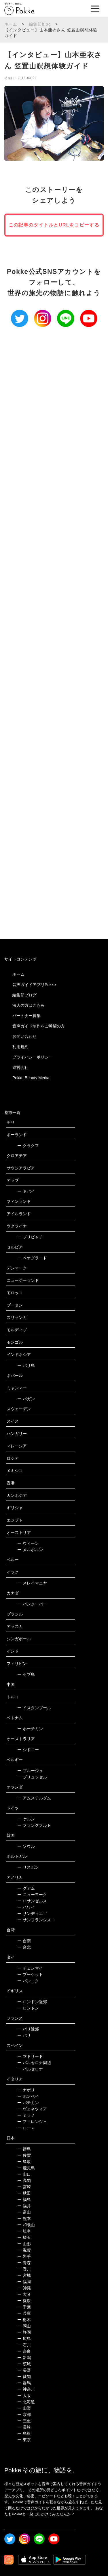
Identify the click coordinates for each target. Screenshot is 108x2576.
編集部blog (40, 24)
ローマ (26, 2128)
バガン (26, 1398)
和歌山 (26, 2224)
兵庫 (24, 2313)
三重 (24, 2421)
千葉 (24, 2307)
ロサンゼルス (32, 1901)
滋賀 (24, 2250)
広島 (24, 2338)
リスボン (28, 1867)
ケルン (26, 1819)
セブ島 (26, 1674)
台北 (24, 1947)
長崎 (24, 2427)
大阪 (24, 2395)
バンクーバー (32, 1604)
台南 (24, 1941)
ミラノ (26, 2115)
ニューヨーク (32, 1894)
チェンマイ (30, 1968)
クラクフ (28, 1145)
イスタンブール (34, 1707)
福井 (24, 2206)
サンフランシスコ (36, 1920)
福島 (24, 2199)
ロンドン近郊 (32, 2001)
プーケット (30, 1974)
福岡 (24, 2281)
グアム (26, 1888)
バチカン (28, 2102)
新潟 (24, 2357)
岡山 (24, 2326)
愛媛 (24, 2300)
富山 (24, 2212)
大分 (24, 2294)
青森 (24, 2262)
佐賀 (24, 2155)
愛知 (24, 2376)
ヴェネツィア (32, 2109)
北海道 (26, 2402)
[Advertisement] (54, 571)
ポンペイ (28, 2096)
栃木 (24, 2319)
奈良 (24, 2351)
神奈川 (26, 2389)
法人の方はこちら (28, 1005)
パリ (24, 2035)
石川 (24, 2345)
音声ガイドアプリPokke (34, 984)
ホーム (11, 24)
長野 (24, 2370)
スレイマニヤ (32, 1583)
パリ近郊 (28, 2029)
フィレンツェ (32, 2121)
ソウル (26, 1846)
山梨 (24, 2408)
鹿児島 (26, 2168)
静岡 (24, 2332)
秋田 (24, 2193)
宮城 (24, 2275)
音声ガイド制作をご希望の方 (38, 1026)
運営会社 (20, 1067)
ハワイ (26, 1907)
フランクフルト (34, 1825)
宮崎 (24, 2187)
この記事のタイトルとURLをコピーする (54, 224)
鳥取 (24, 2161)
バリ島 (26, 1365)
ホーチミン (30, 1728)
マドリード (30, 2056)
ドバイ (26, 1191)
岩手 (24, 2256)
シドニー (28, 1749)
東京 (24, 2439)
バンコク (28, 1980)
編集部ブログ (24, 995)
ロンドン (28, 2008)
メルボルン (30, 1549)
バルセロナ (30, 2069)
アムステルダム (34, 1798)
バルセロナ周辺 (34, 2062)
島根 (24, 2433)
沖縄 (24, 2288)
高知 (24, 2180)
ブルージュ (30, 1770)
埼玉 (24, 2237)
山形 (24, 2243)
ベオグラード (32, 1258)
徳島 (24, 2149)
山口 (24, 2174)
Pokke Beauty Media (30, 1077)
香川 (24, 2269)
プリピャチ (30, 1237)
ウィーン (28, 1543)
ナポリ (26, 2090)
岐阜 (24, 2231)
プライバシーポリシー (32, 1057)
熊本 (24, 2218)
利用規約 (20, 1046)
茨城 (24, 2364)
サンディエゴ (32, 1913)
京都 (24, 2414)
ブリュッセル (32, 1777)
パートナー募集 (26, 1015)
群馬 (24, 2383)
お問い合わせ (24, 1036)
